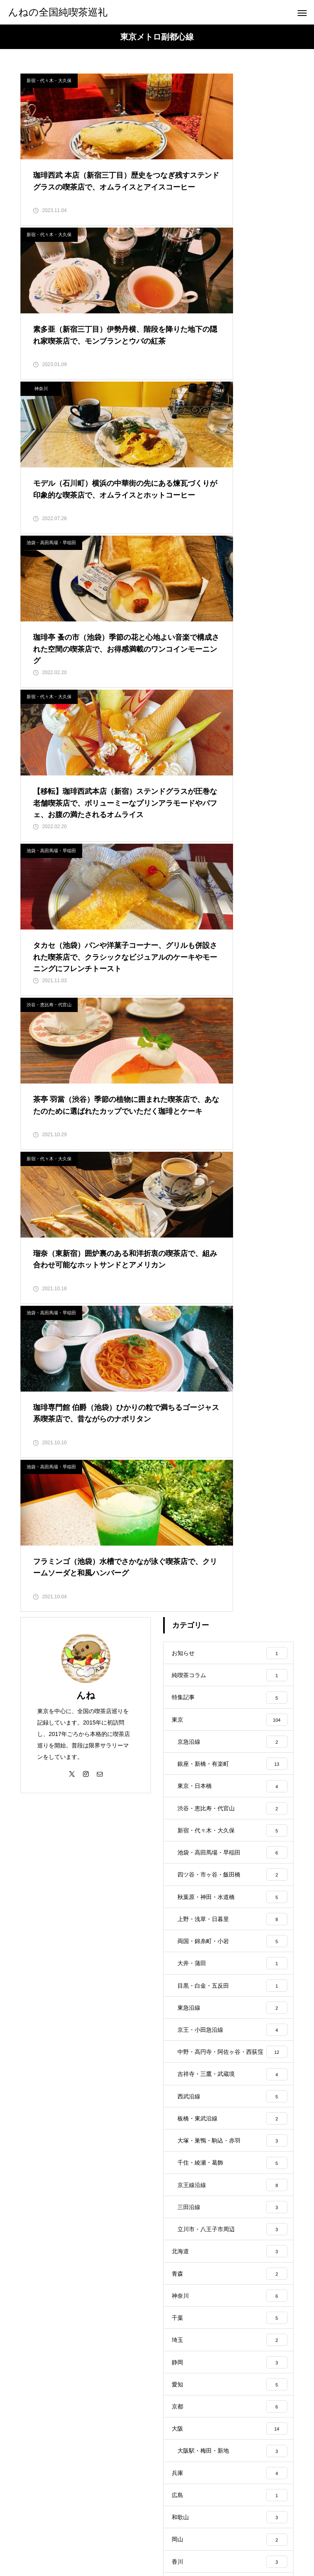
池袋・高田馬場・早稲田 (194, 243)
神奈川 (41, 243)
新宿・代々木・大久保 (49, 80)
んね (85, 977)
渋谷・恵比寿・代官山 (49, 570)
